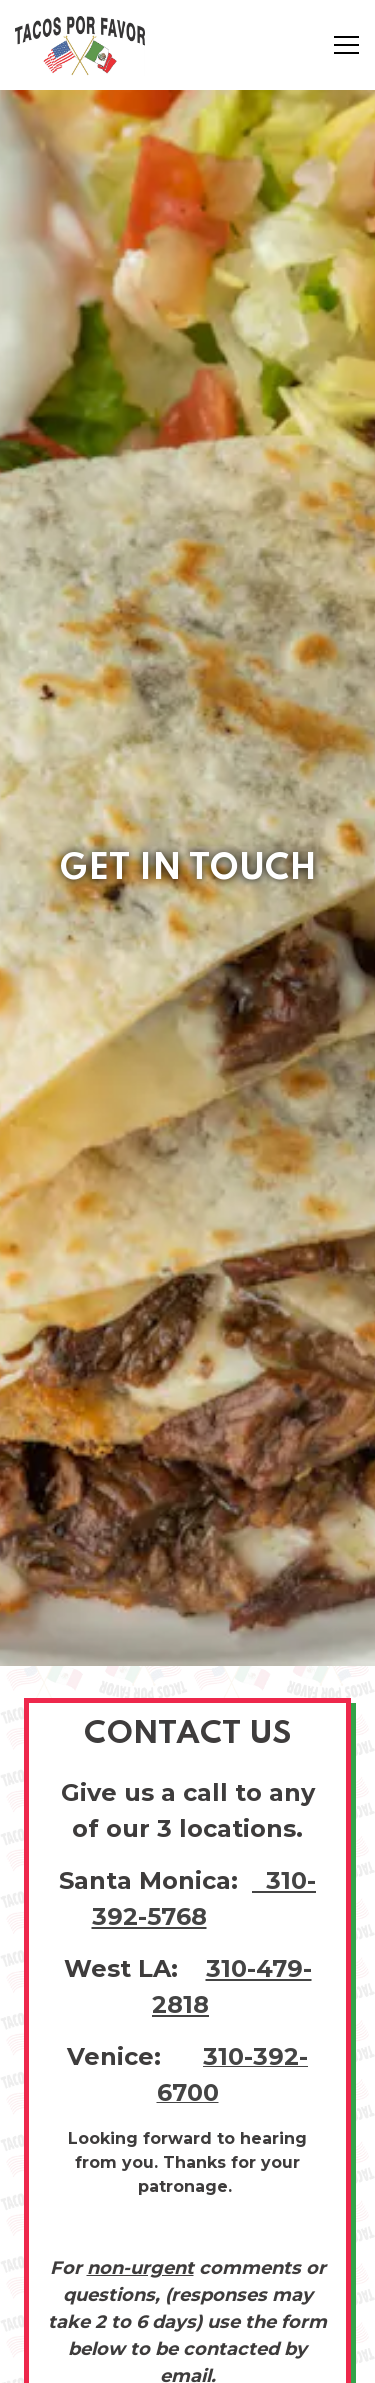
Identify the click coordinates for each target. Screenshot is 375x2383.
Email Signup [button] (187, 2357)
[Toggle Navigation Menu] (346, 45)
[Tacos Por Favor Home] (85, 45)
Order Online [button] (187, 2306)
